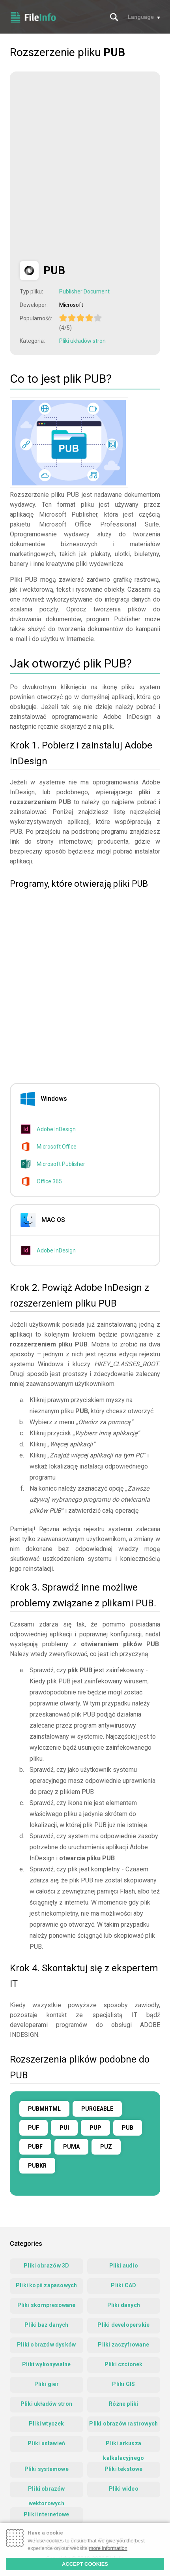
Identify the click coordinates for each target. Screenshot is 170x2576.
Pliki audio (123, 2265)
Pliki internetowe (46, 2514)
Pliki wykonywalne (46, 2364)
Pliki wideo (123, 2489)
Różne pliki (123, 2404)
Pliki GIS (123, 2384)
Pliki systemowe (46, 2469)
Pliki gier (46, 2384)
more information (108, 2548)
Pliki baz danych (46, 2325)
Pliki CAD (123, 2285)
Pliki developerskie (123, 2325)
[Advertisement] (85, 166)
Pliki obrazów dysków (46, 2344)
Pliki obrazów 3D (46, 2265)
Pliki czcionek (124, 2364)
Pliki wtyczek (46, 2423)
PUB (127, 2128)
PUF (33, 2128)
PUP (95, 2128)
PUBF (35, 2147)
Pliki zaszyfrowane (123, 2344)
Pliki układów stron (82, 341)
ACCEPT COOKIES (85, 2564)
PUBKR (37, 2165)
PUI (64, 2128)
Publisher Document (84, 291)
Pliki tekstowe (124, 2469)
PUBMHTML (44, 2109)
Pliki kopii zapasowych (46, 2285)
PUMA (71, 2147)
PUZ (106, 2147)
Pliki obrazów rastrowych (123, 2423)
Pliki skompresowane (46, 2305)
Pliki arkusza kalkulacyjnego (123, 2446)
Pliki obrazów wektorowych (46, 2491)
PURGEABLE (97, 2109)
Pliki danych (123, 2305)
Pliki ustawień (46, 2443)
